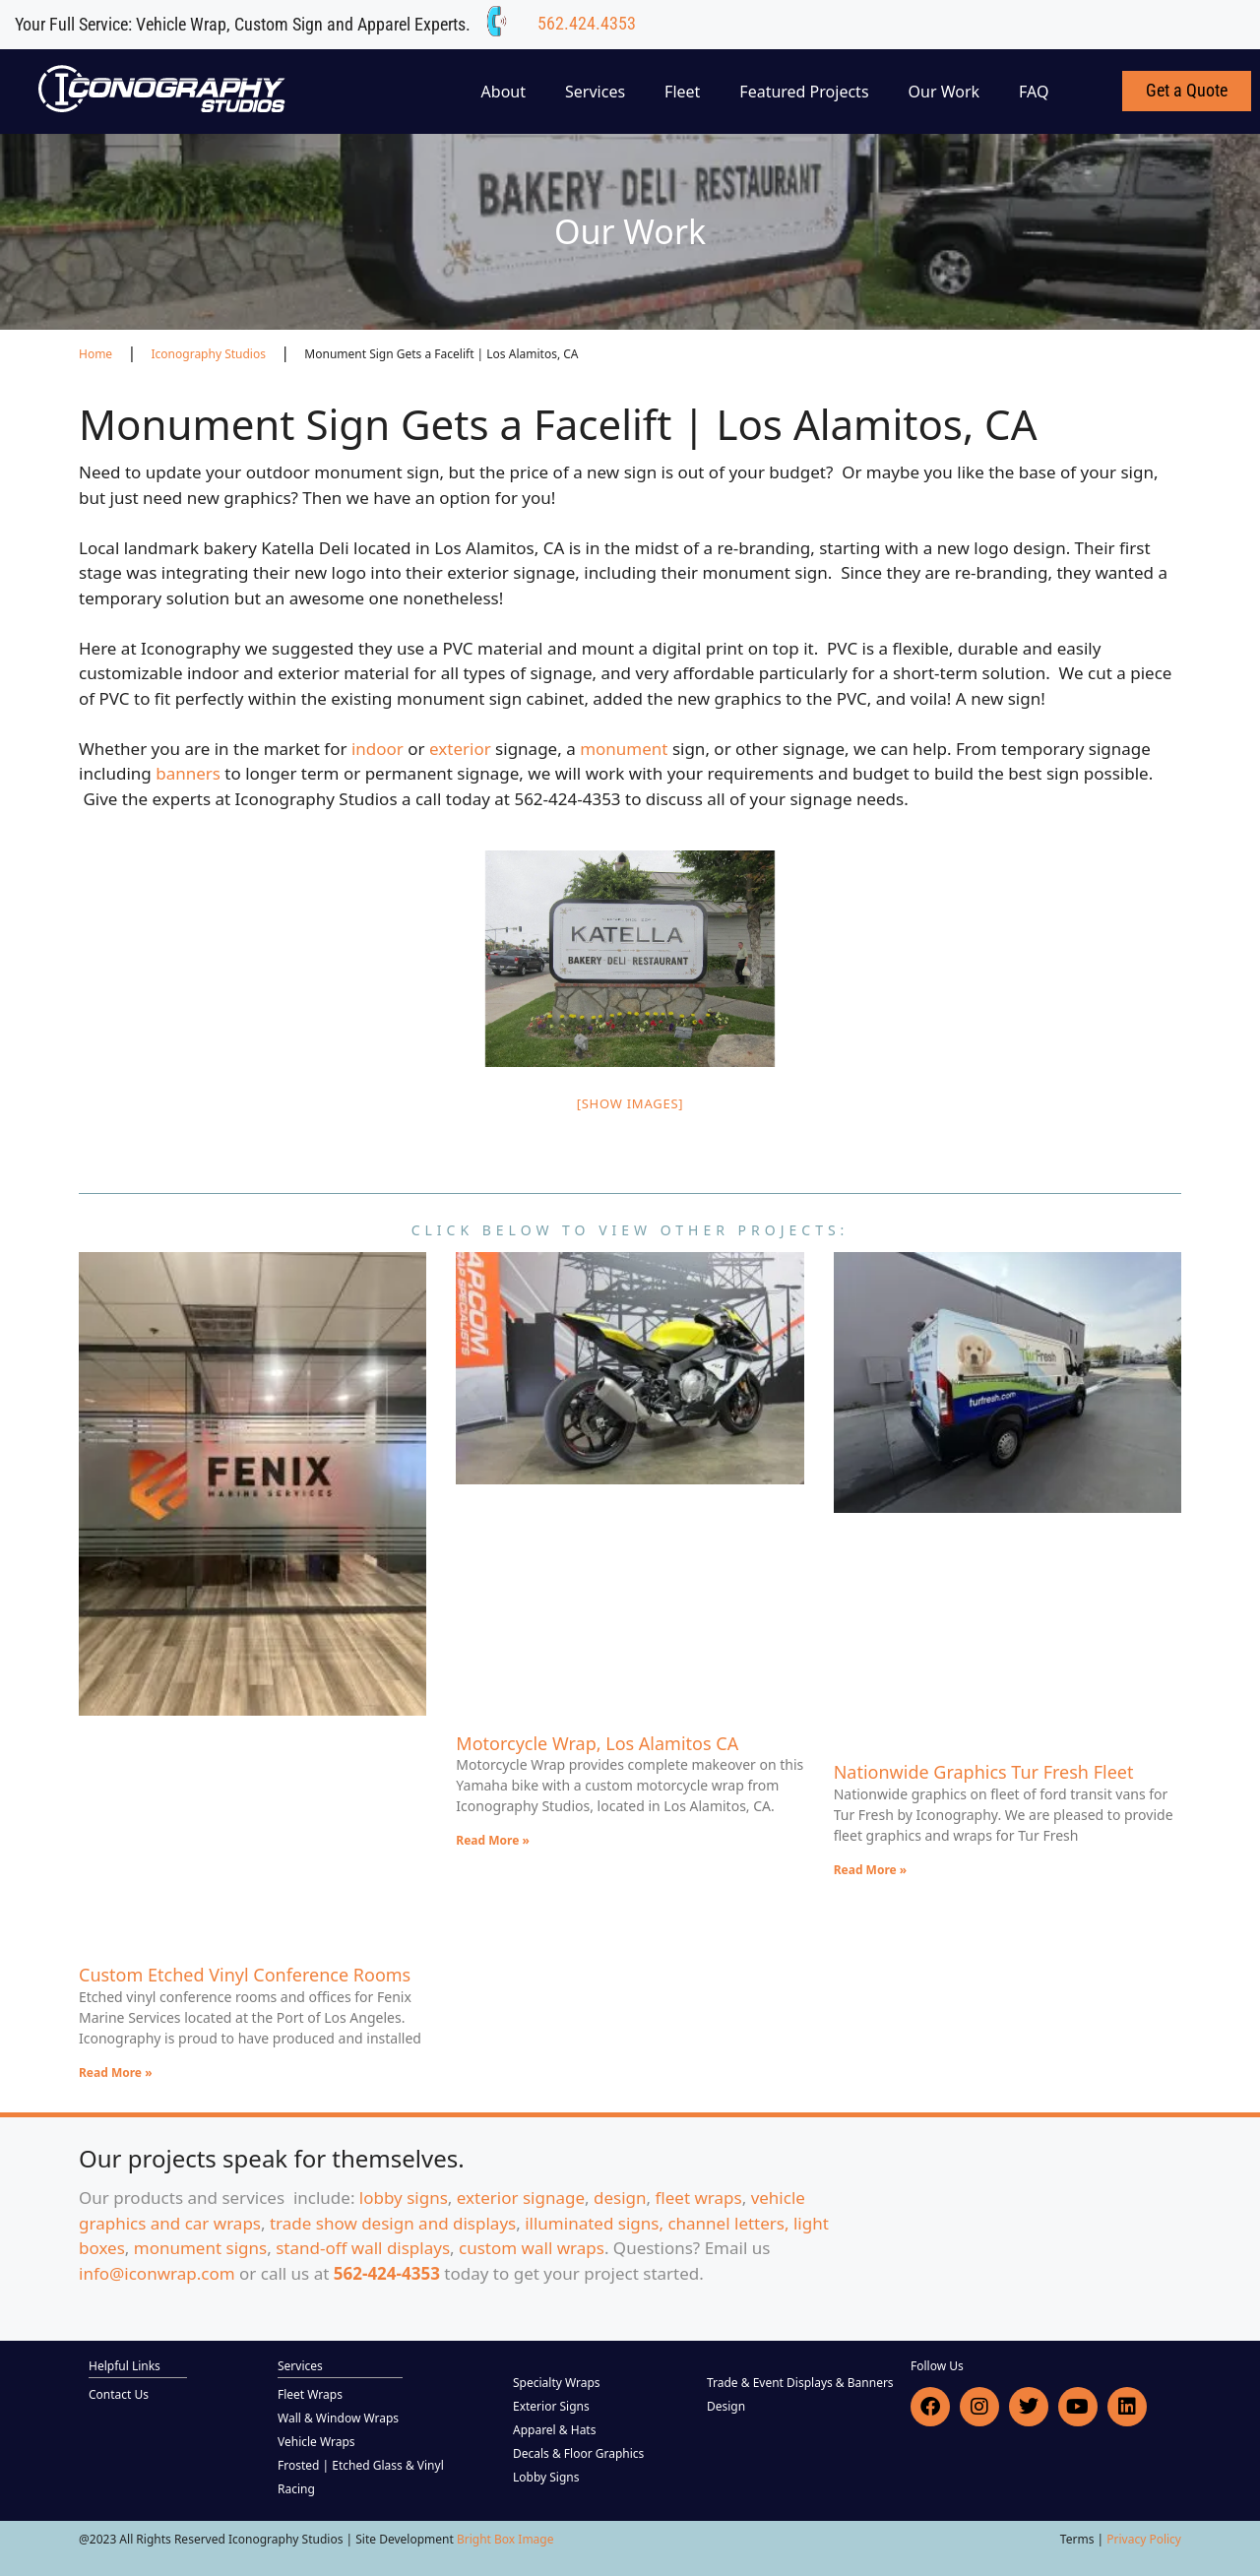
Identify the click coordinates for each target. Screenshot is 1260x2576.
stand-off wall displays (363, 2247)
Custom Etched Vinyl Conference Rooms (244, 1974)
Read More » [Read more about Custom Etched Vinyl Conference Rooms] (116, 2072)
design (620, 2197)
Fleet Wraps (310, 2394)
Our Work (944, 91)
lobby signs (403, 2197)
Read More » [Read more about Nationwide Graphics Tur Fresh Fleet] (871, 1869)
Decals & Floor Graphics (578, 2453)
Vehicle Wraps (316, 2441)
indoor (377, 748)
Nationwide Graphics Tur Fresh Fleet (984, 1772)
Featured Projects (803, 91)
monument (623, 748)
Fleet (682, 91)
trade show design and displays (393, 2223)
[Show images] (630, 1103)
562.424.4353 (586, 23)
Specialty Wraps (556, 2382)
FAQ (1033, 91)
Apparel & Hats (554, 2429)
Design (726, 2406)
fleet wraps (699, 2197)
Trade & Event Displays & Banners (800, 2382)
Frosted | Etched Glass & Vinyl (361, 2465)
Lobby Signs (546, 2477)
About (503, 91)
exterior (460, 748)
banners (188, 773)
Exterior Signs (551, 2406)
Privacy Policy (1143, 2539)
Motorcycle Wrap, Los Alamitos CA (597, 1743)
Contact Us (119, 2394)
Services (595, 91)
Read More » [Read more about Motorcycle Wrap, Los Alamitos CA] (493, 1840)
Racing (296, 2489)
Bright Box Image (505, 2539)
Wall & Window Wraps (338, 2418)
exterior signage (521, 2197)
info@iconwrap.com (157, 2273)
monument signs (200, 2247)
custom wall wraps (531, 2247)
